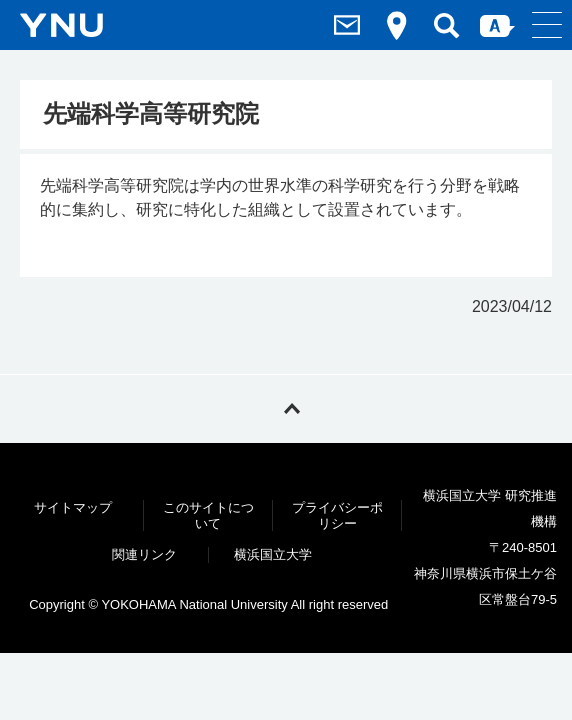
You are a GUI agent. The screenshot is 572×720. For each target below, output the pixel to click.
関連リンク (144, 554)
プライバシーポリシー (337, 515)
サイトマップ (73, 507)
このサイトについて (208, 515)
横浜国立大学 (273, 554)
